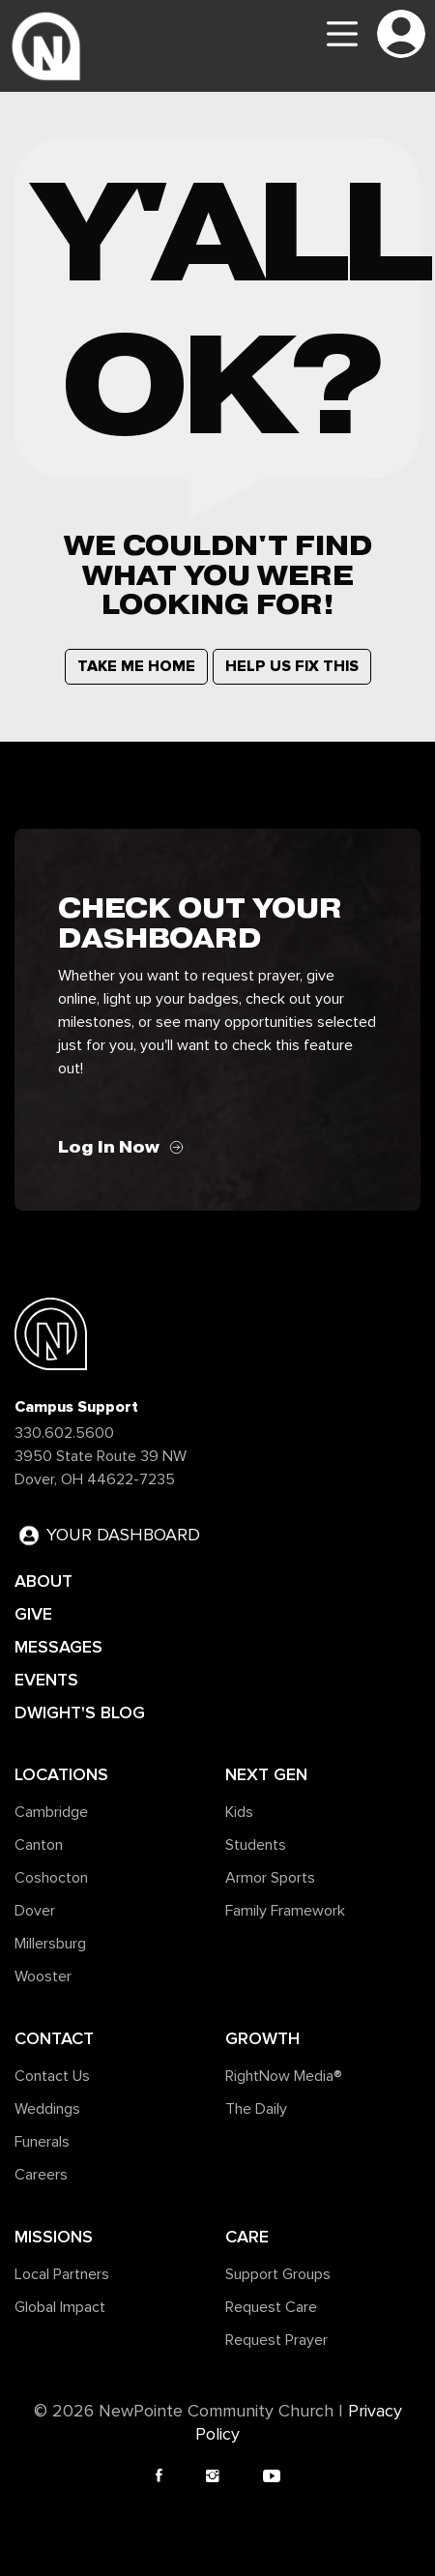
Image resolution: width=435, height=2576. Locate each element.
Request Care (271, 2307)
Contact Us (52, 2076)
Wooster (43, 1976)
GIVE (33, 1614)
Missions (53, 2236)
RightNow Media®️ (283, 2076)
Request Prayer (276, 2340)
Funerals (42, 2142)
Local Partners (61, 2274)
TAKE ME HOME (136, 666)
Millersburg (50, 1943)
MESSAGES (58, 1646)
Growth (262, 2038)
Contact (54, 2038)
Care (247, 2236)
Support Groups (278, 2274)
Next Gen (266, 1774)
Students (255, 1845)
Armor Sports (270, 1878)
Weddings (47, 2109)
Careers (41, 2174)
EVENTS (46, 1679)
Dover (34, 1910)
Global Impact (59, 2307)
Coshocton (51, 1878)
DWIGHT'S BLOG (79, 1712)
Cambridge (51, 1812)
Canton (38, 1845)
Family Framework (285, 1910)
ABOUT (43, 1581)
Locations (61, 1774)
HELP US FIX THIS (292, 666)
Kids (239, 1812)
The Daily (256, 2109)
